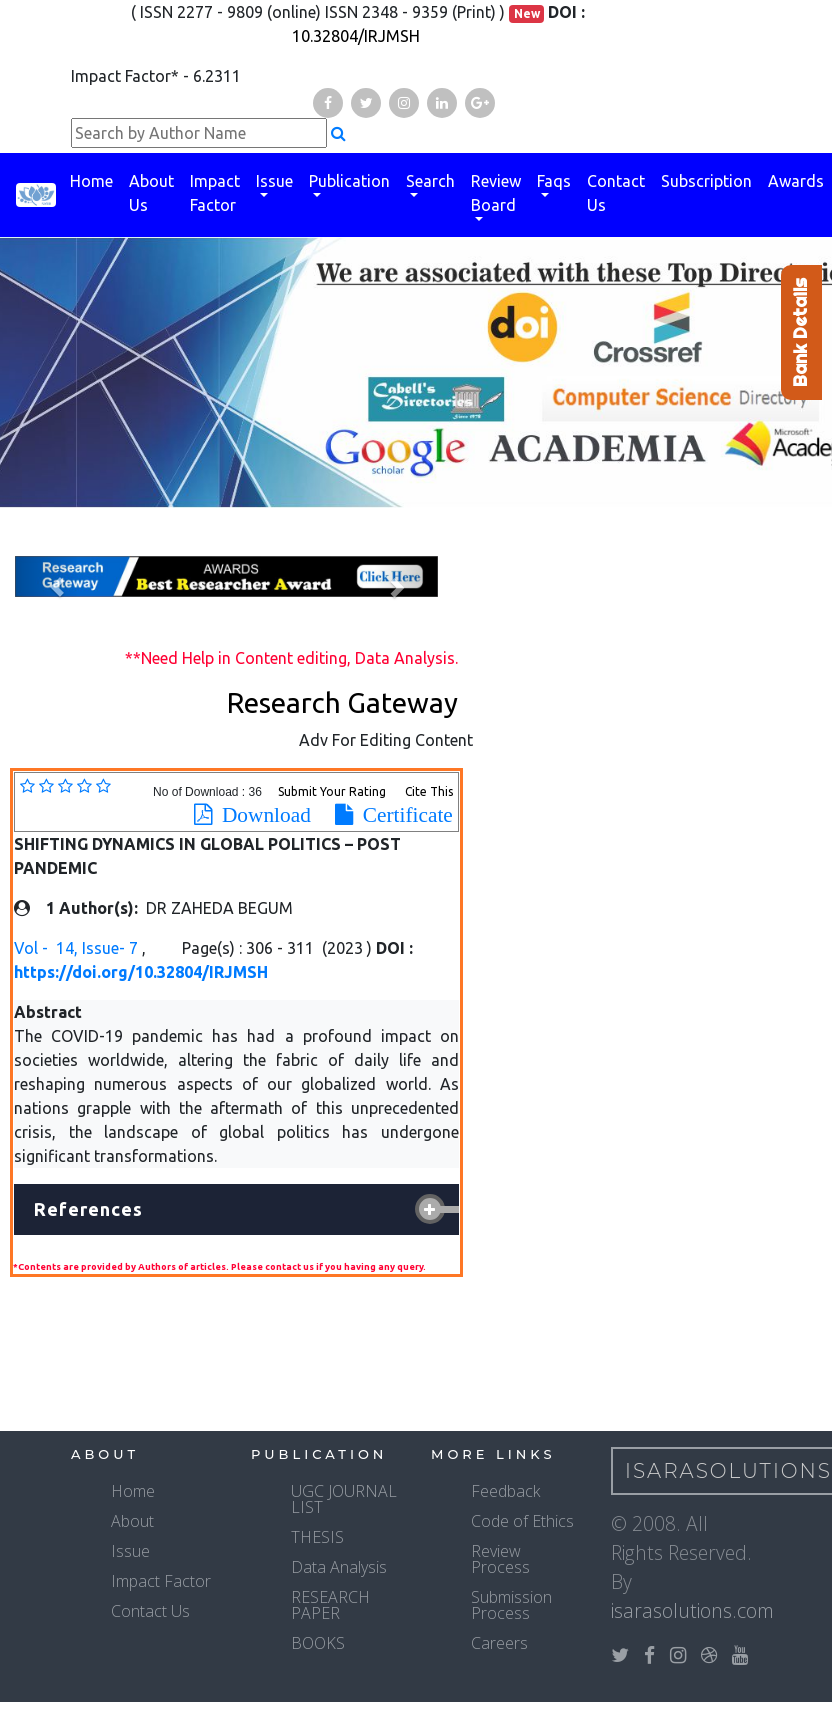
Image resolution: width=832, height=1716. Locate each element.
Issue (274, 181)
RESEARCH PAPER (330, 1605)
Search (430, 181)
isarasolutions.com (692, 1610)
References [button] (88, 1209)
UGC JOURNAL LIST (344, 1499)
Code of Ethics (522, 1521)
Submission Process (511, 1605)
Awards (796, 181)
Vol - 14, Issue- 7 (78, 948)
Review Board (496, 193)
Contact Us (616, 193)
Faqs (554, 181)
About (132, 1521)
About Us (151, 193)
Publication (349, 181)
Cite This (429, 791)
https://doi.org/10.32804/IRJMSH (141, 972)
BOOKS (318, 1643)
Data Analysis (339, 1567)
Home (91, 181)
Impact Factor (215, 193)
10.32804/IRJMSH (356, 36)
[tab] (236, 1210)
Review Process (500, 1559)
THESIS (317, 1537)
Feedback (505, 1491)
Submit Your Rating (333, 791)
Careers (499, 1643)
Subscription (706, 181)
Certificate (403, 815)
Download (261, 815)
